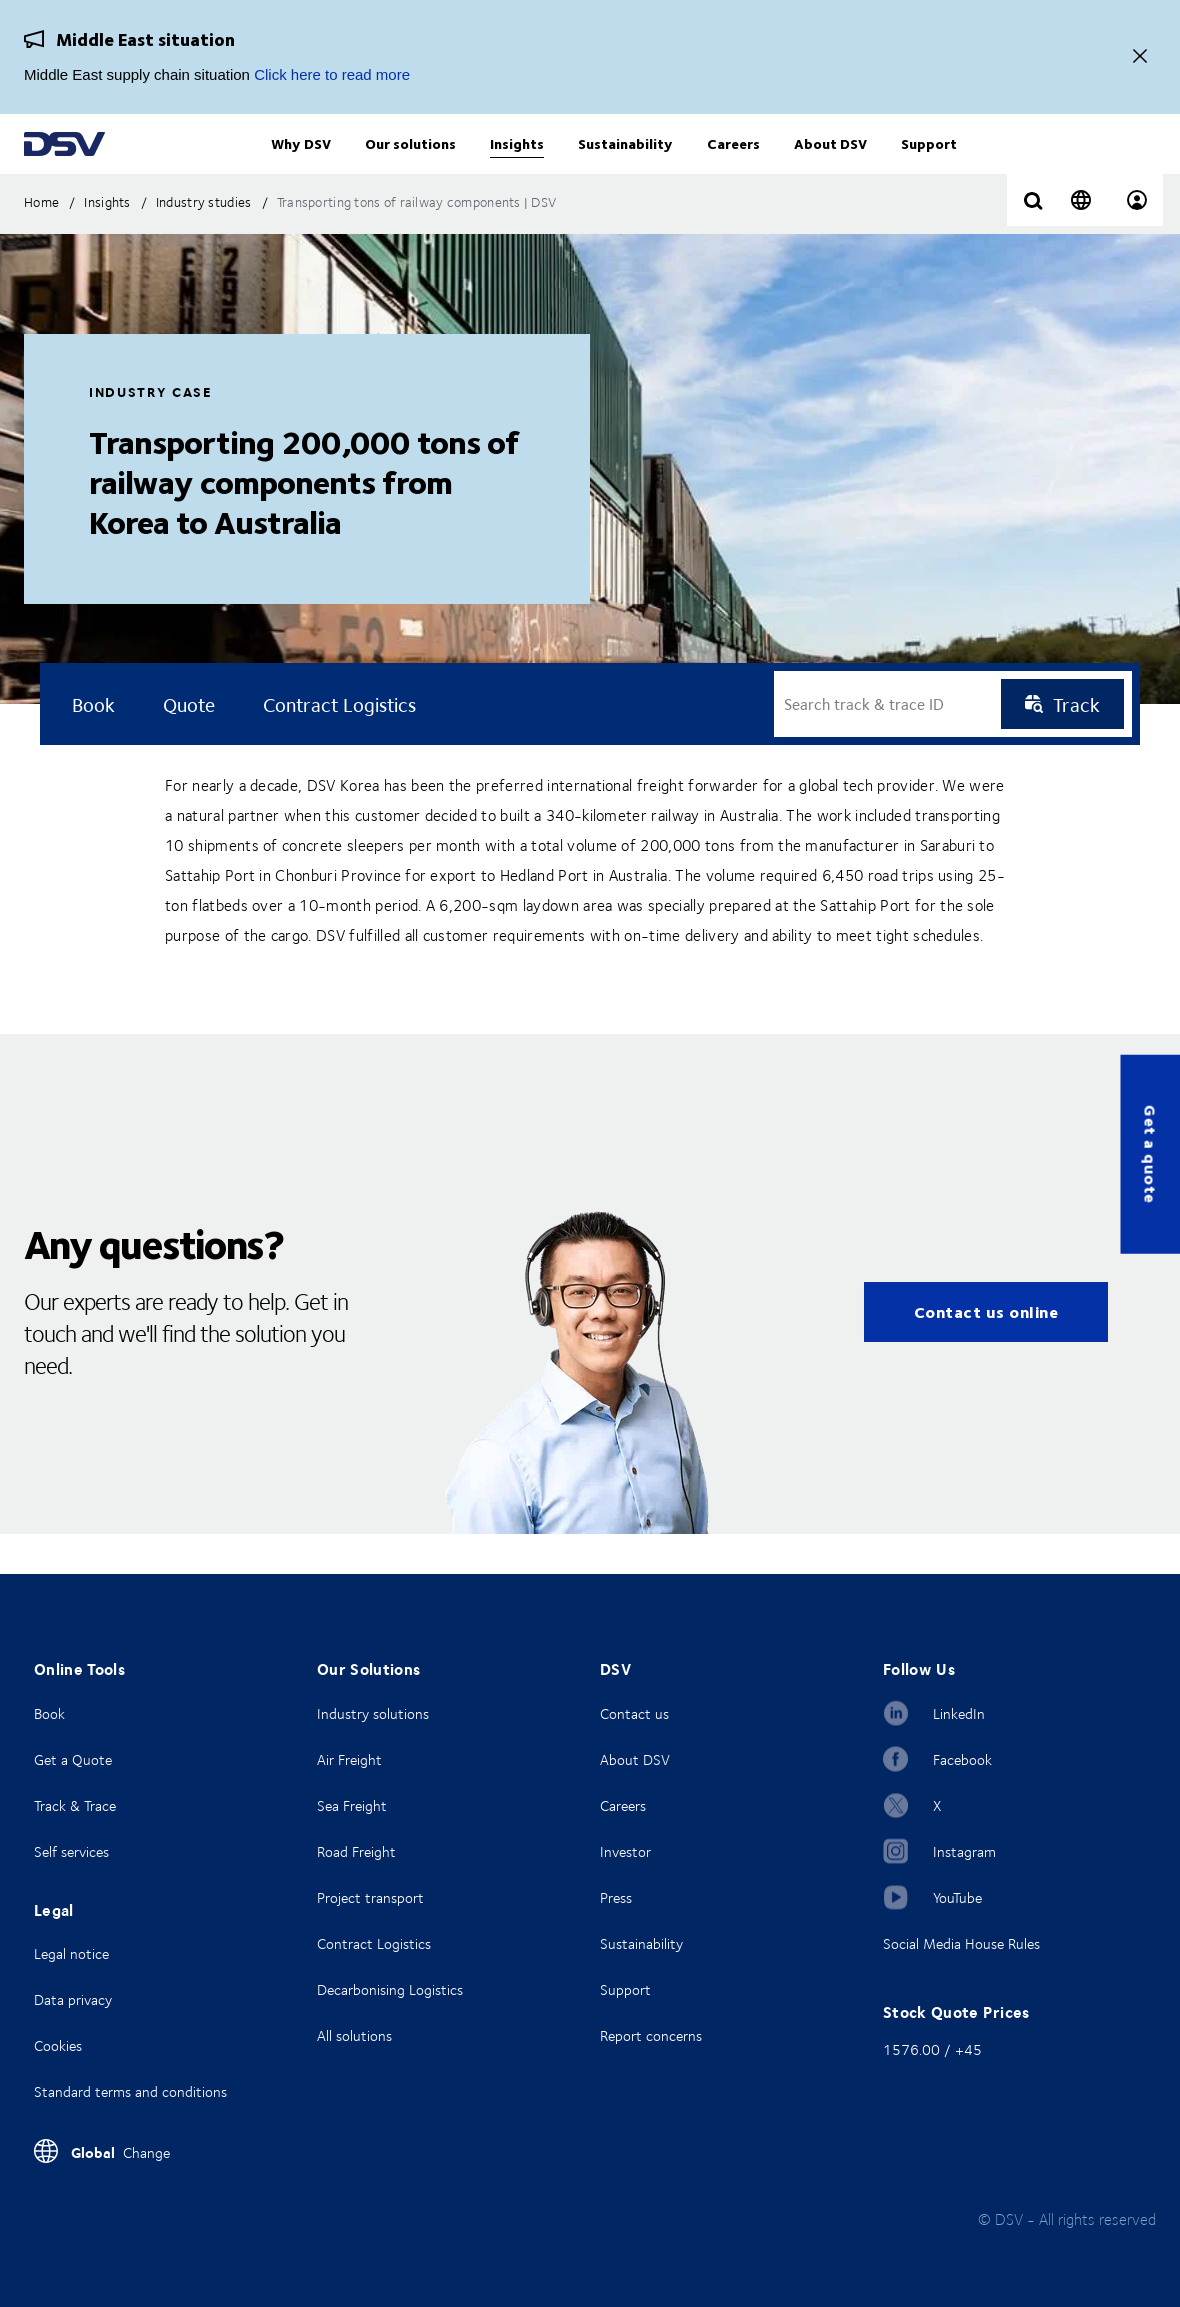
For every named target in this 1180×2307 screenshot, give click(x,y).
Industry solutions (373, 1713)
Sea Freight (352, 1805)
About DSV (635, 1759)
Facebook (962, 1759)
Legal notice (71, 1953)
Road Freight (356, 1851)
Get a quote (1150, 1153)
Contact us (634, 1713)
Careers (623, 1805)
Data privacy (73, 1999)
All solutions (354, 2035)
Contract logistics (339, 744)
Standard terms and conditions (130, 2091)
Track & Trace (75, 1805)
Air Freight (349, 1759)
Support (625, 1989)
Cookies (58, 2045)
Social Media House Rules (961, 1943)
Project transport (370, 1897)
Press (616, 1897)
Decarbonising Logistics (390, 1989)
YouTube (957, 1897)
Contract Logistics (374, 1943)
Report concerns (651, 2035)
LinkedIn (959, 1713)
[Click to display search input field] (1033, 242)
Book (49, 1713)
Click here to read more (332, 74)
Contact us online (986, 1351)
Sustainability (641, 1943)
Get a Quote (73, 1759)
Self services (71, 1851)
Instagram (964, 1851)
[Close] (1140, 57)
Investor (625, 1851)
